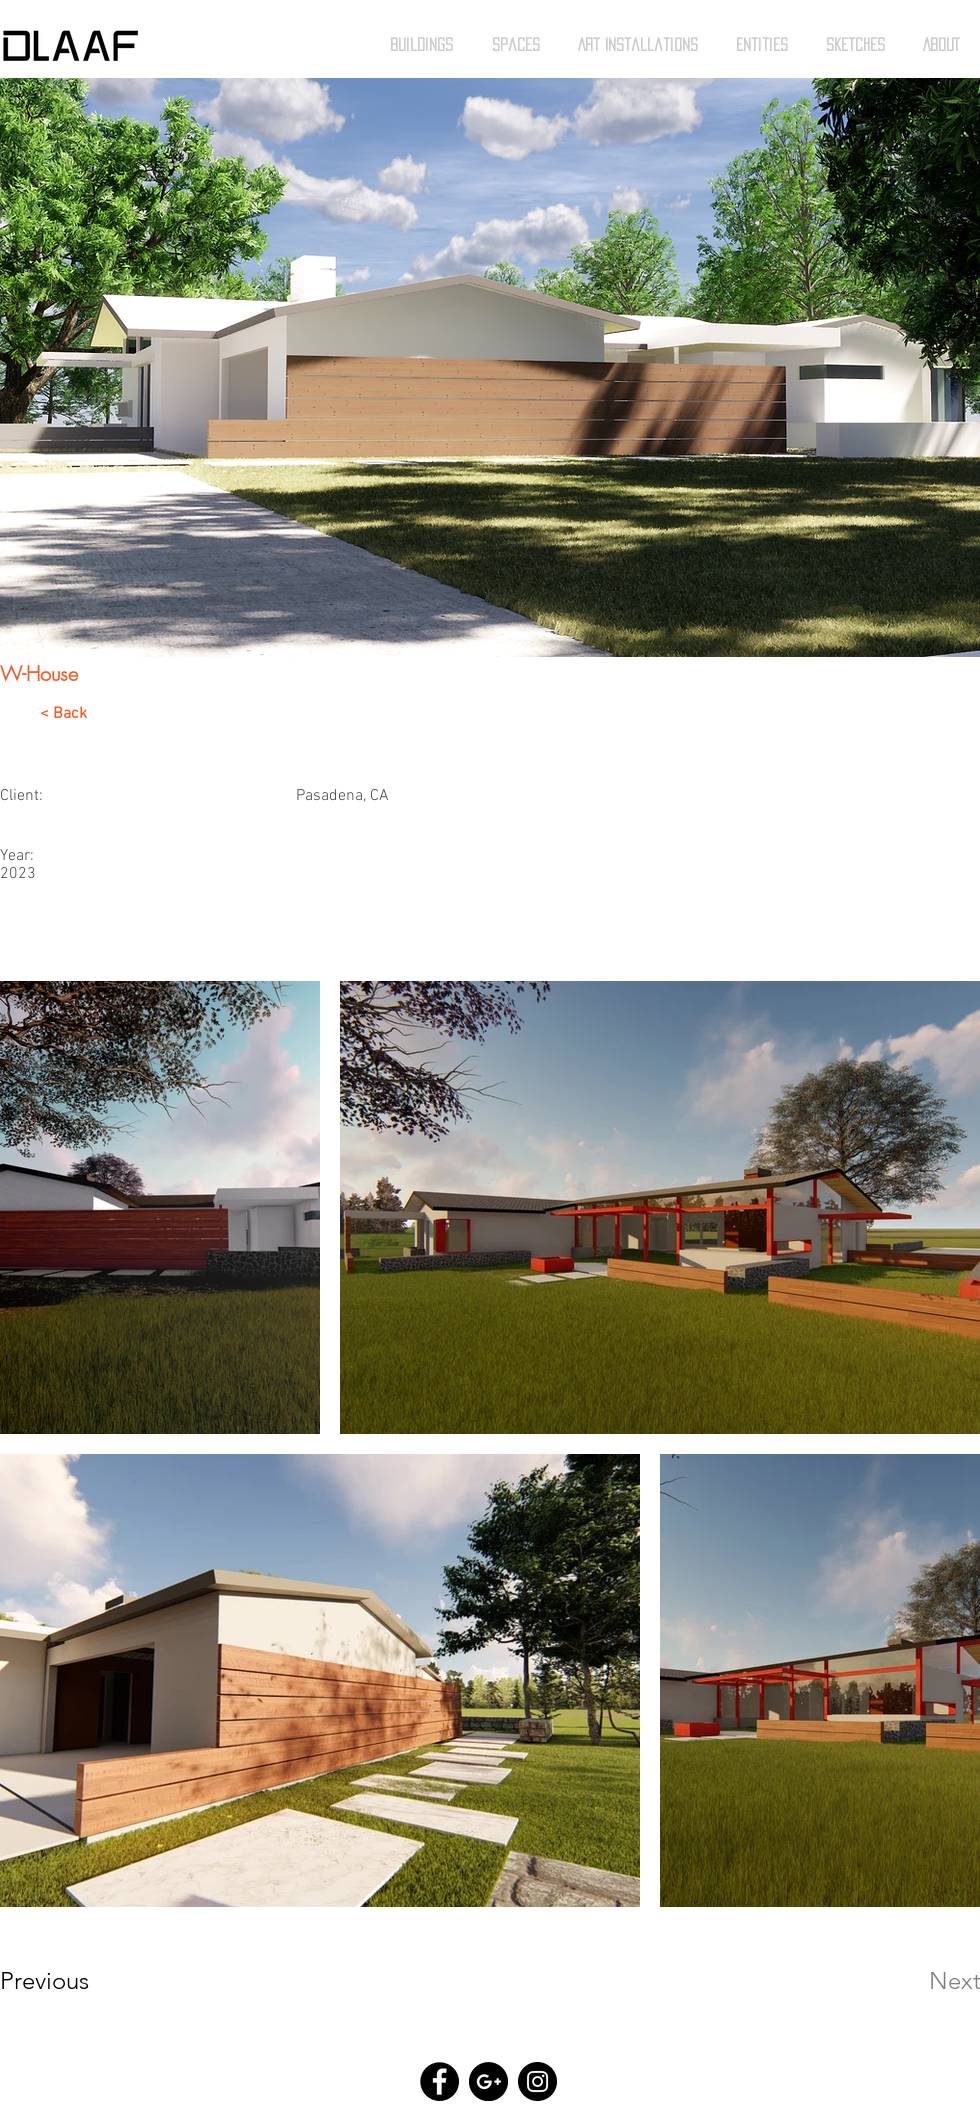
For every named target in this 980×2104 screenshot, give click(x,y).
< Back (63, 714)
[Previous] (71, 1981)
